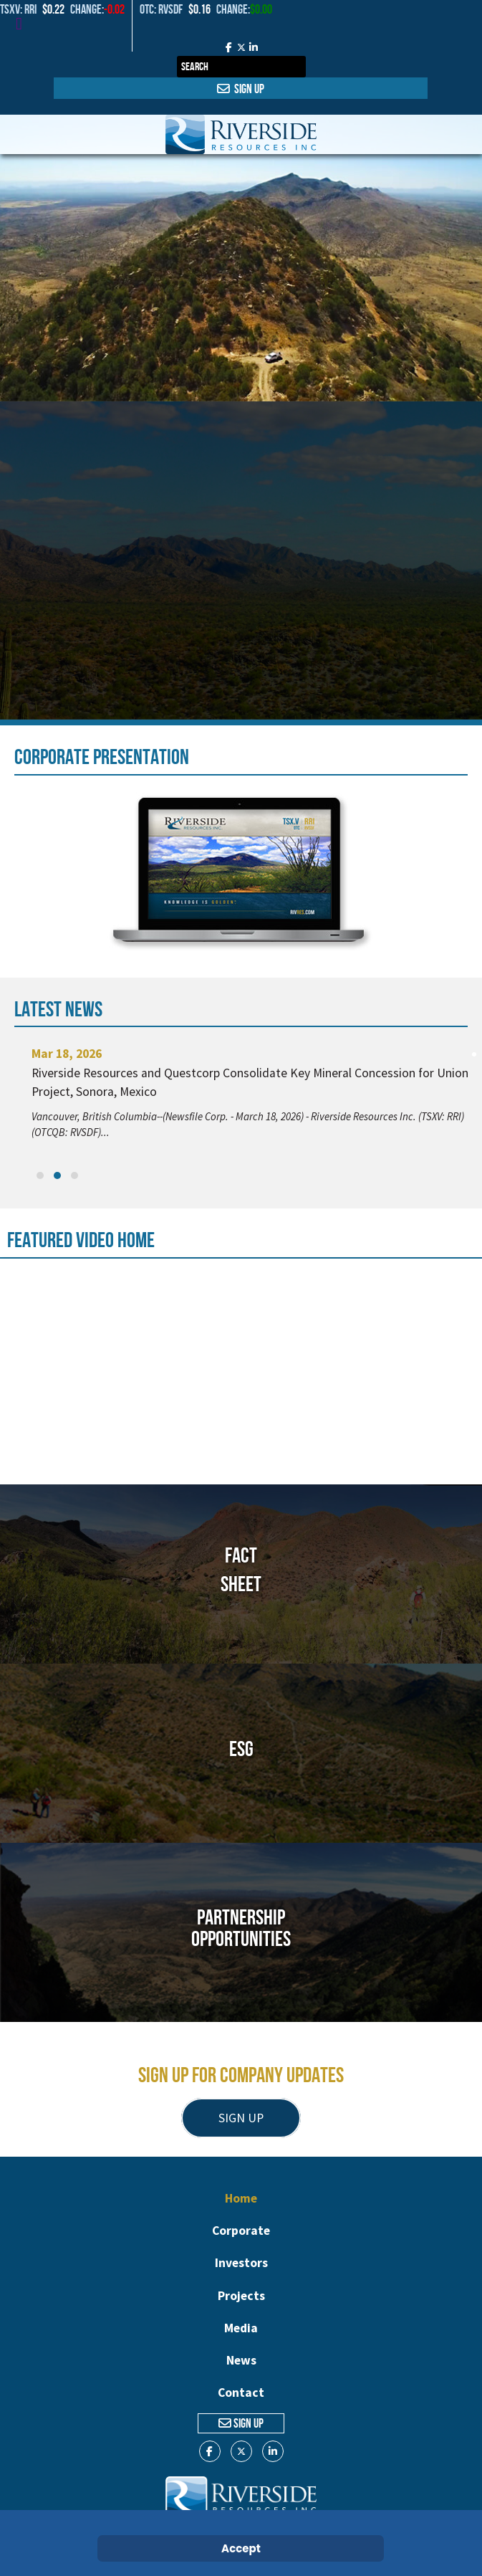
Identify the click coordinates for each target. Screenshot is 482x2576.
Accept (241, 2548)
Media (241, 2328)
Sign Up (240, 89)
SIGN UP (241, 2118)
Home (241, 2198)
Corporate (241, 2230)
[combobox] (241, 66)
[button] (40, 1175)
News (241, 2360)
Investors (241, 2263)
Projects (241, 2296)
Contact (241, 2392)
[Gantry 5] (241, 134)
